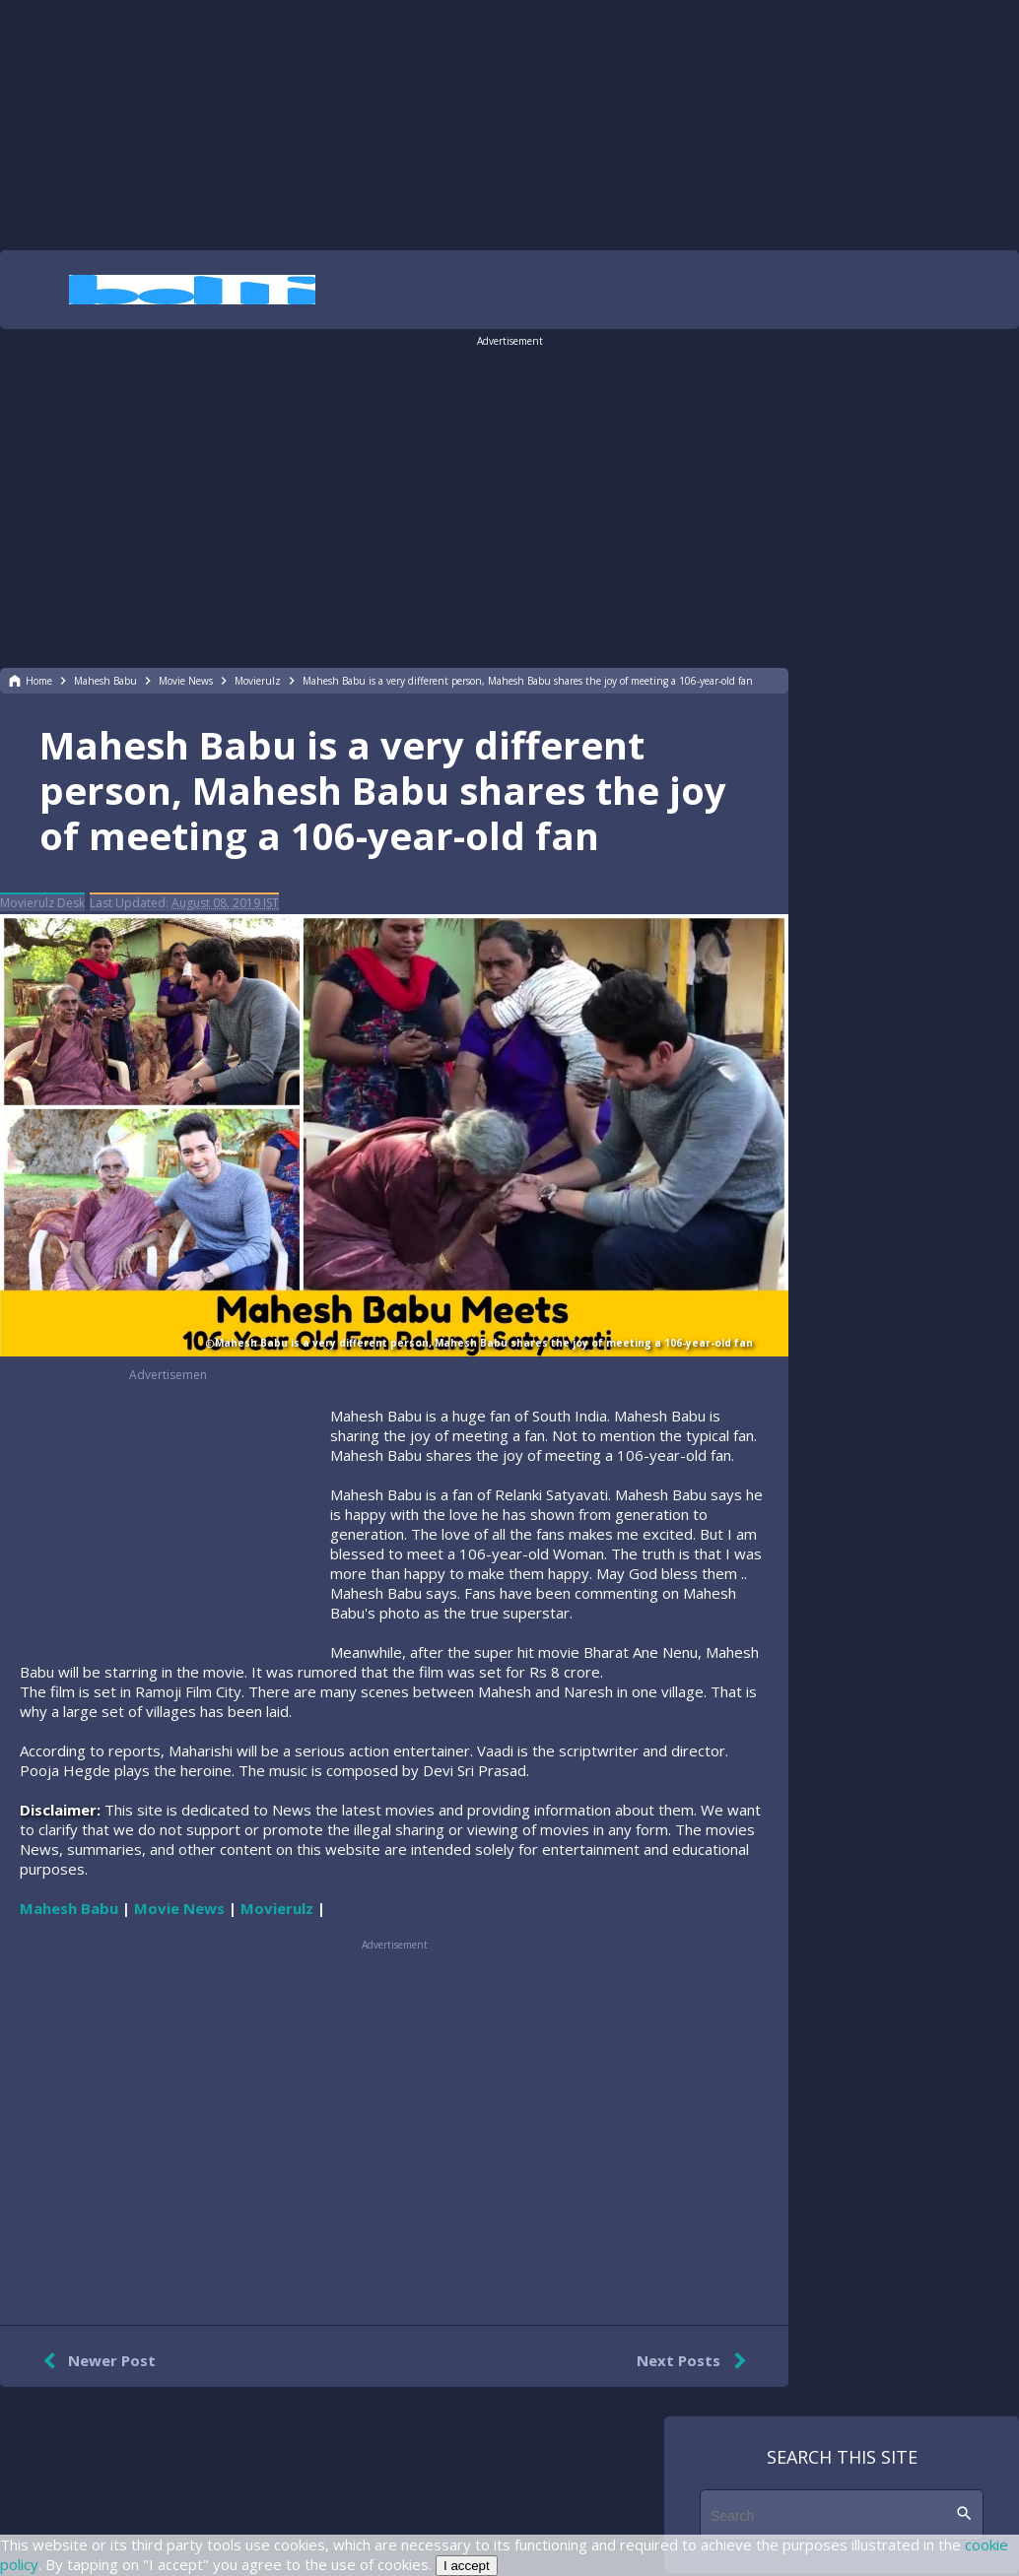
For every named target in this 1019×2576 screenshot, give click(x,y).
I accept (466, 2565)
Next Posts (695, 2361)
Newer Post (95, 2361)
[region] (509, 123)
